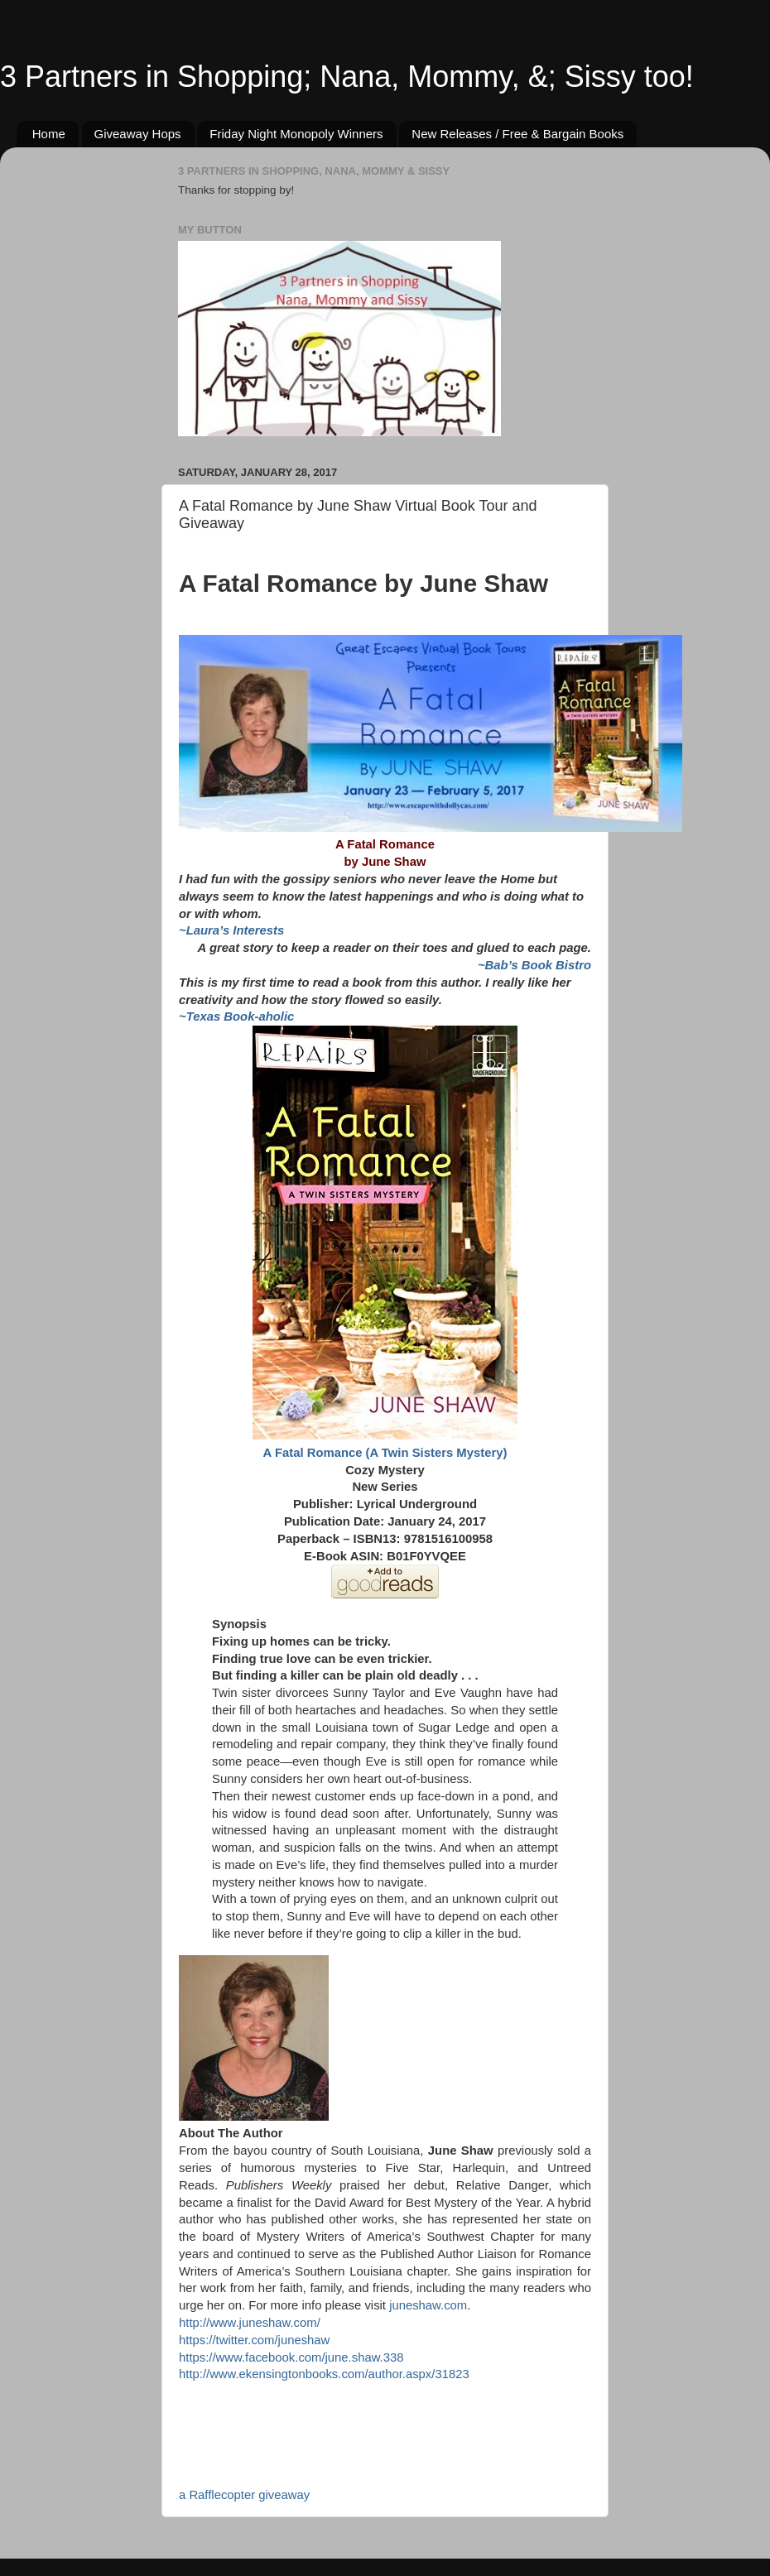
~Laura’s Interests (231, 930)
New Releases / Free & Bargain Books (517, 134)
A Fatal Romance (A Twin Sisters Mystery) (385, 1452)
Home (48, 134)
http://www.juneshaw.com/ (249, 2322)
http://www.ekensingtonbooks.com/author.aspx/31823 (324, 2374)
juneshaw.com (428, 2305)
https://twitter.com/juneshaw (254, 2340)
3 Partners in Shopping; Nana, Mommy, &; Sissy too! (347, 77)
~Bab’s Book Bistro (534, 965)
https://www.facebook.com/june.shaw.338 (291, 2357)
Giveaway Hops (137, 134)
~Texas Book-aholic (236, 1016)
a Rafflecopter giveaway (244, 2495)
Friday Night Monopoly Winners (296, 134)
